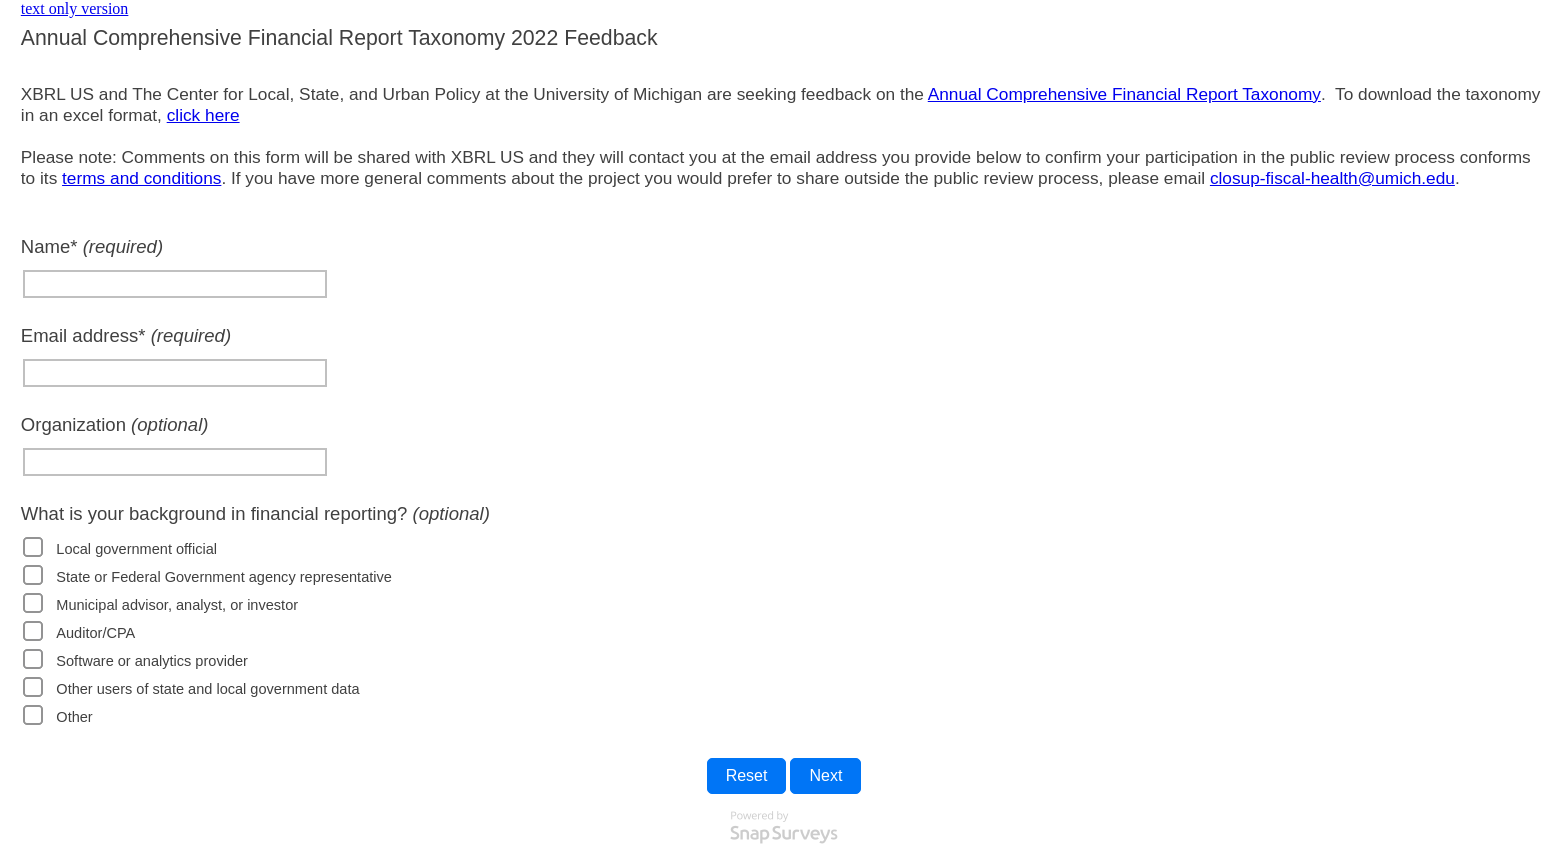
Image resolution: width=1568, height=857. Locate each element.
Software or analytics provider (152, 661)
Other (74, 717)
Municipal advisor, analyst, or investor (177, 605)
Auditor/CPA (95, 633)
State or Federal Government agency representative (224, 577)
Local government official (136, 549)
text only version (75, 8)
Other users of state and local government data (207, 689)
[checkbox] (33, 547)
